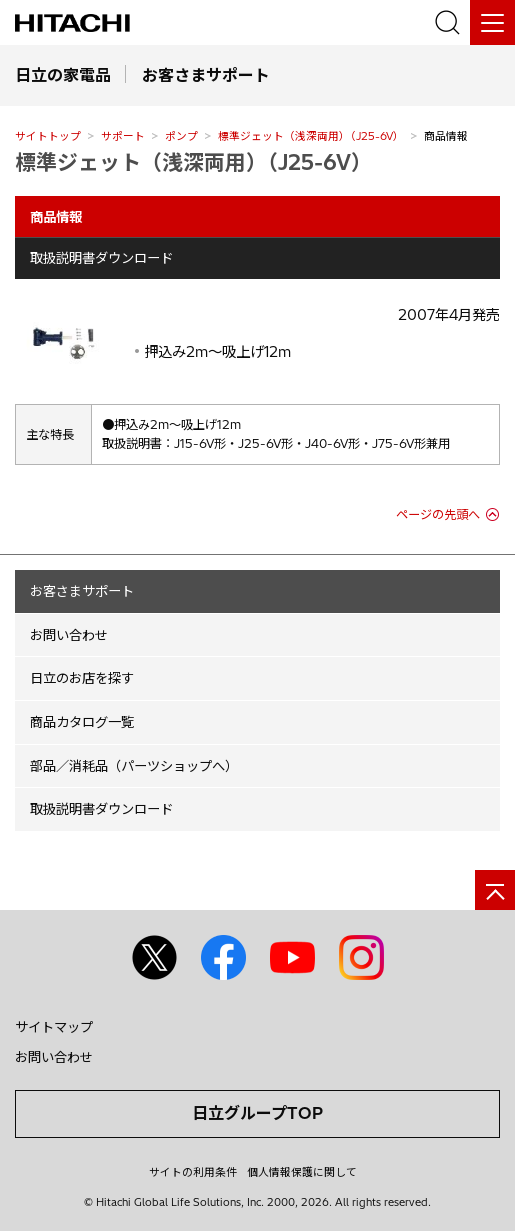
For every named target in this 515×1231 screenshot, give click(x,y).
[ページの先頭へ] (495, 890)
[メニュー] (492, 22)
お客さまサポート (82, 591)
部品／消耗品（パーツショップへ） (134, 766)
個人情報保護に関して (302, 1172)
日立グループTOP (257, 1113)
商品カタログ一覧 (82, 722)
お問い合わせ (69, 635)
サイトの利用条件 (193, 1172)
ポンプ (181, 136)
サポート (123, 136)
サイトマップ (54, 1027)
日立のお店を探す (82, 678)
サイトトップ (48, 136)
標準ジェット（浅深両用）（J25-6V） (311, 136)
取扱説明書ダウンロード (101, 258)
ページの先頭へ (438, 514)
